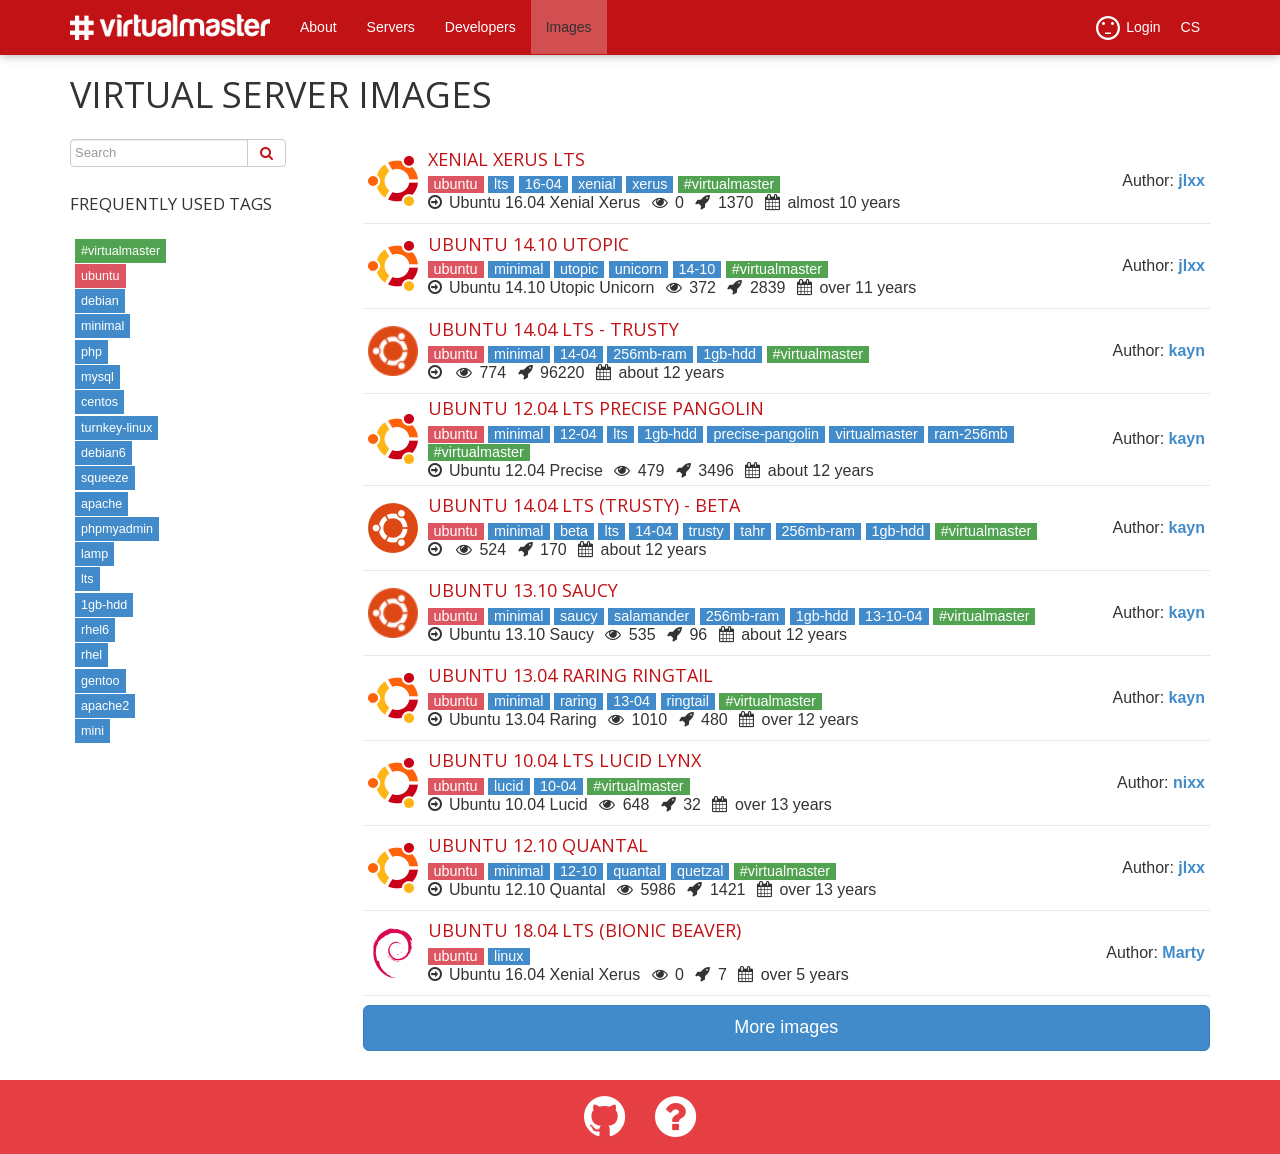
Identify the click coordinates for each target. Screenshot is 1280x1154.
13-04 (631, 701)
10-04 (558, 786)
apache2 (105, 706)
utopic (579, 269)
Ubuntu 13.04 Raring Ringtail (570, 675)
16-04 (543, 184)
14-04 (578, 354)
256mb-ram (650, 354)
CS (1190, 27)
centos (99, 402)
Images (569, 27)
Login (1128, 28)
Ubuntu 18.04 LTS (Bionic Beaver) (584, 930)
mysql (97, 377)
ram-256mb (971, 434)
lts (87, 579)
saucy (579, 616)
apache (101, 504)
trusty (706, 531)
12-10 (578, 871)
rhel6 (95, 630)
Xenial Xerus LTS (506, 159)
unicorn (638, 269)
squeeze (105, 478)
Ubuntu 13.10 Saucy (523, 590)
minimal (102, 326)
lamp (94, 554)
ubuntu (100, 276)
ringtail (688, 701)
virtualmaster (876, 434)
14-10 (697, 269)
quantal (636, 871)
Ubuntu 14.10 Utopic (528, 244)
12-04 (578, 434)
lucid (509, 786)
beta (574, 531)
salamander (651, 616)
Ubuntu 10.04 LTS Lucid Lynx (564, 760)
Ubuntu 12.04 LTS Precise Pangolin (596, 408)
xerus (649, 184)
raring (578, 701)
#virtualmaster (120, 251)
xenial (597, 184)
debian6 (103, 453)
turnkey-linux (116, 428)
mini (92, 731)
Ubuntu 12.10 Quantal (538, 845)
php (91, 352)
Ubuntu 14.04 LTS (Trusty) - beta (584, 505)
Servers (391, 27)
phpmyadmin (117, 529)
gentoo (100, 681)
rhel (91, 655)
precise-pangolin (766, 434)
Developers (480, 27)
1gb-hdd (104, 605)
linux (509, 956)
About (318, 27)
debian (100, 301)
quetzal (700, 871)
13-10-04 (894, 616)
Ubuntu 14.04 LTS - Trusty (553, 329)
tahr (752, 531)
